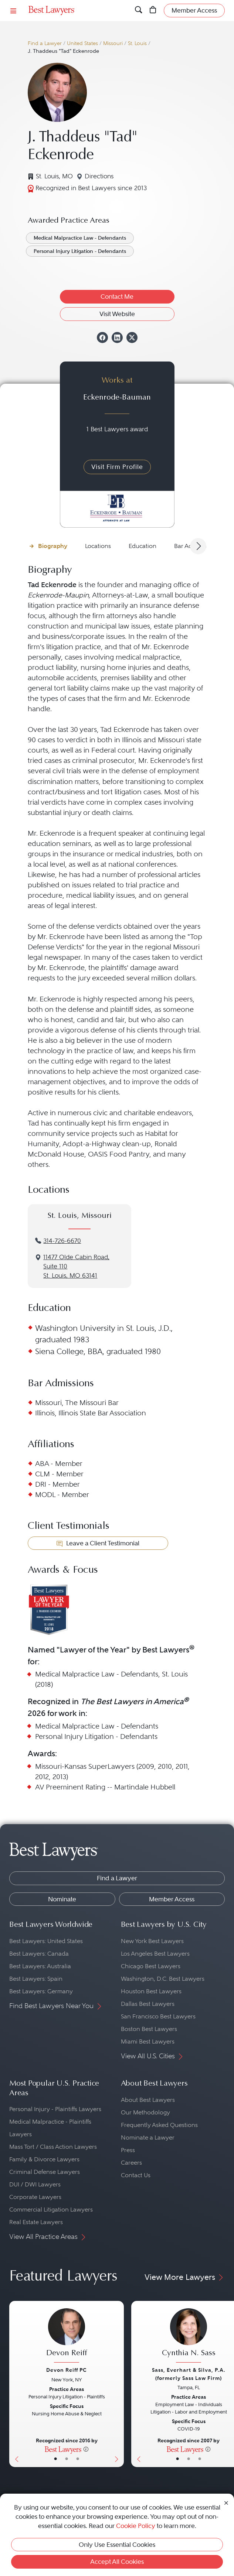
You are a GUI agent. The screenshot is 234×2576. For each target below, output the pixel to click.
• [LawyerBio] (66, 2459)
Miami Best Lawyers (147, 2041)
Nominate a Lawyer (147, 2137)
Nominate (62, 1899)
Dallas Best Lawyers (147, 2003)
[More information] (86, 2449)
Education (142, 545)
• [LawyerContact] (77, 2459)
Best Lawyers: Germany (41, 1991)
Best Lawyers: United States (46, 1941)
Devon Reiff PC (66, 2370)
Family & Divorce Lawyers (44, 2159)
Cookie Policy (135, 2525)
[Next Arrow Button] (198, 546)
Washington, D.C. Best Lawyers (162, 1978)
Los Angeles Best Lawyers (155, 1953)
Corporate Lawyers (35, 2196)
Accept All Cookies (117, 2561)
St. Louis (137, 43)
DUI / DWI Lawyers (35, 2184)
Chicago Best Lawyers (150, 1966)
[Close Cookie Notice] (226, 2502)
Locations (98, 545)
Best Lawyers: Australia (40, 1966)
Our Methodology (145, 2112)
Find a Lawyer (45, 43)
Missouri (113, 43)
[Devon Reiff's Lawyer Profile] (66, 2336)
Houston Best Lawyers (151, 1991)
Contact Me (117, 296)
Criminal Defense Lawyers (44, 2171)
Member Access (171, 1899)
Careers (131, 2162)
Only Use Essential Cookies (117, 2544)
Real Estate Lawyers (36, 2222)
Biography (52, 545)
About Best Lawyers (148, 2099)
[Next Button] (118, 2384)
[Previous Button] (15, 2384)
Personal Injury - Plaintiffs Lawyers (55, 2109)
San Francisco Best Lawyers (158, 2016)
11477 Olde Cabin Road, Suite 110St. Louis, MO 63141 (76, 1266)
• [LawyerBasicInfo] (55, 2459)
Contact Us (135, 2175)
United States (82, 43)
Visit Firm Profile (117, 466)
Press (128, 2150)
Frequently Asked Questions (159, 2124)
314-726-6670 (62, 1240)
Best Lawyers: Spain (35, 1978)
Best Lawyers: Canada (39, 1953)
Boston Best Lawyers (149, 2028)
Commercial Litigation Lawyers (51, 2209)
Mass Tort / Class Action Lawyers (53, 2146)
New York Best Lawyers (152, 1941)
